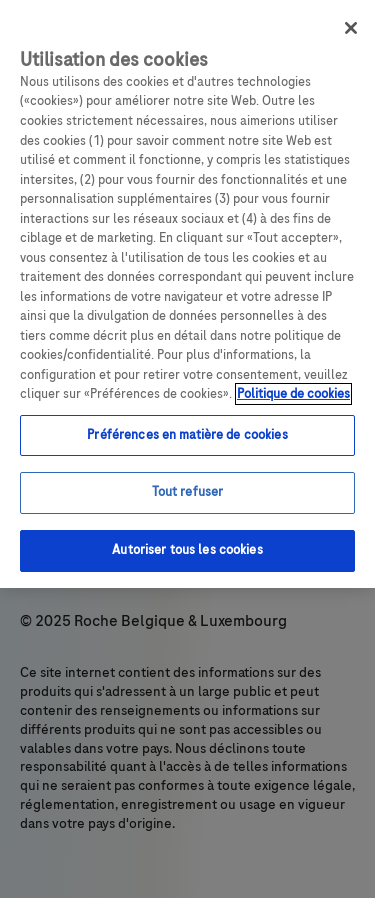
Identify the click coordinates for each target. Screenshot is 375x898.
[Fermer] (351, 28)
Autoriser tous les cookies (187, 550)
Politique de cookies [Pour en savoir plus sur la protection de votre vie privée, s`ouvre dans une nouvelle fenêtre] (293, 394)
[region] (187, 294)
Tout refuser (188, 492)
